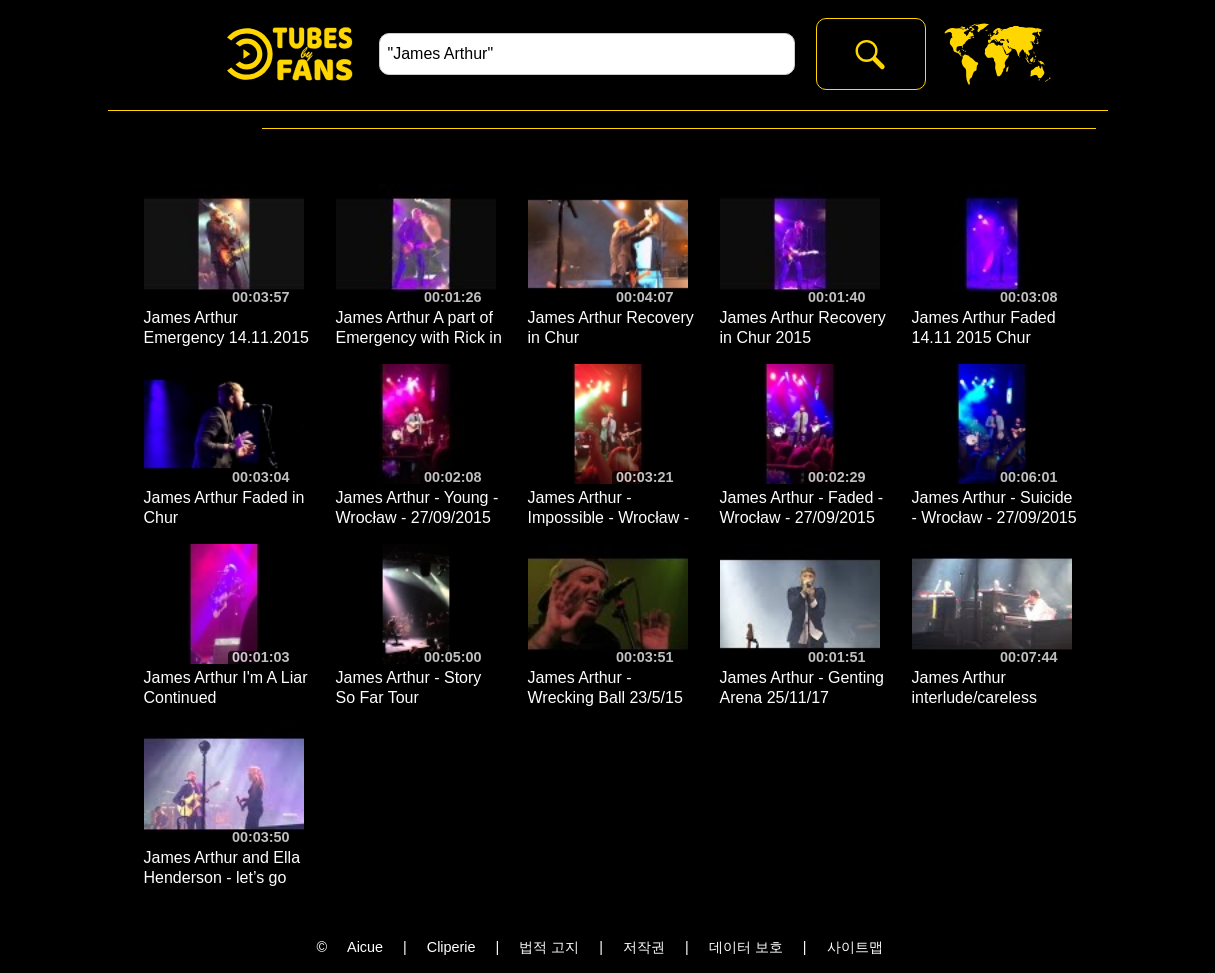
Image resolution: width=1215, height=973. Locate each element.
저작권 (644, 947)
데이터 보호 (746, 947)
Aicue (365, 947)
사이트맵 (855, 947)
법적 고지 (549, 947)
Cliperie (451, 947)
